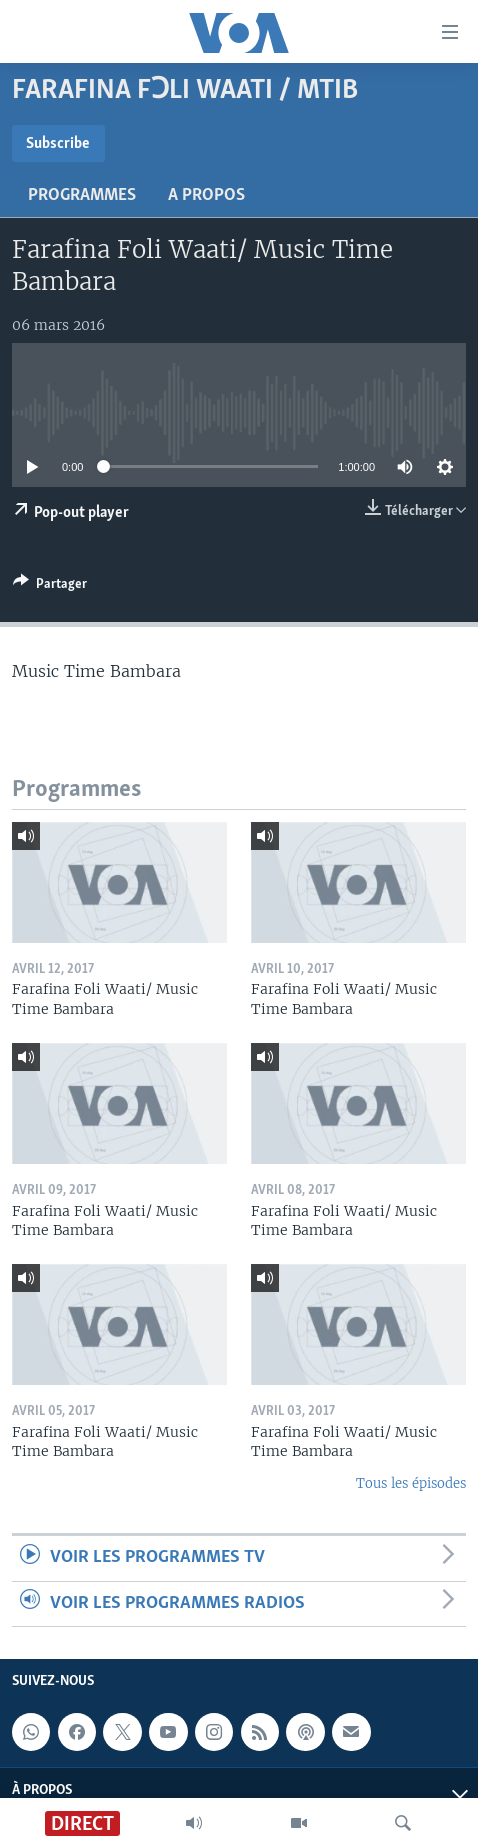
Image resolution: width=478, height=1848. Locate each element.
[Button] (50, 587)
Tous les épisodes (411, 1483)
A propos (206, 195)
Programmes (82, 195)
